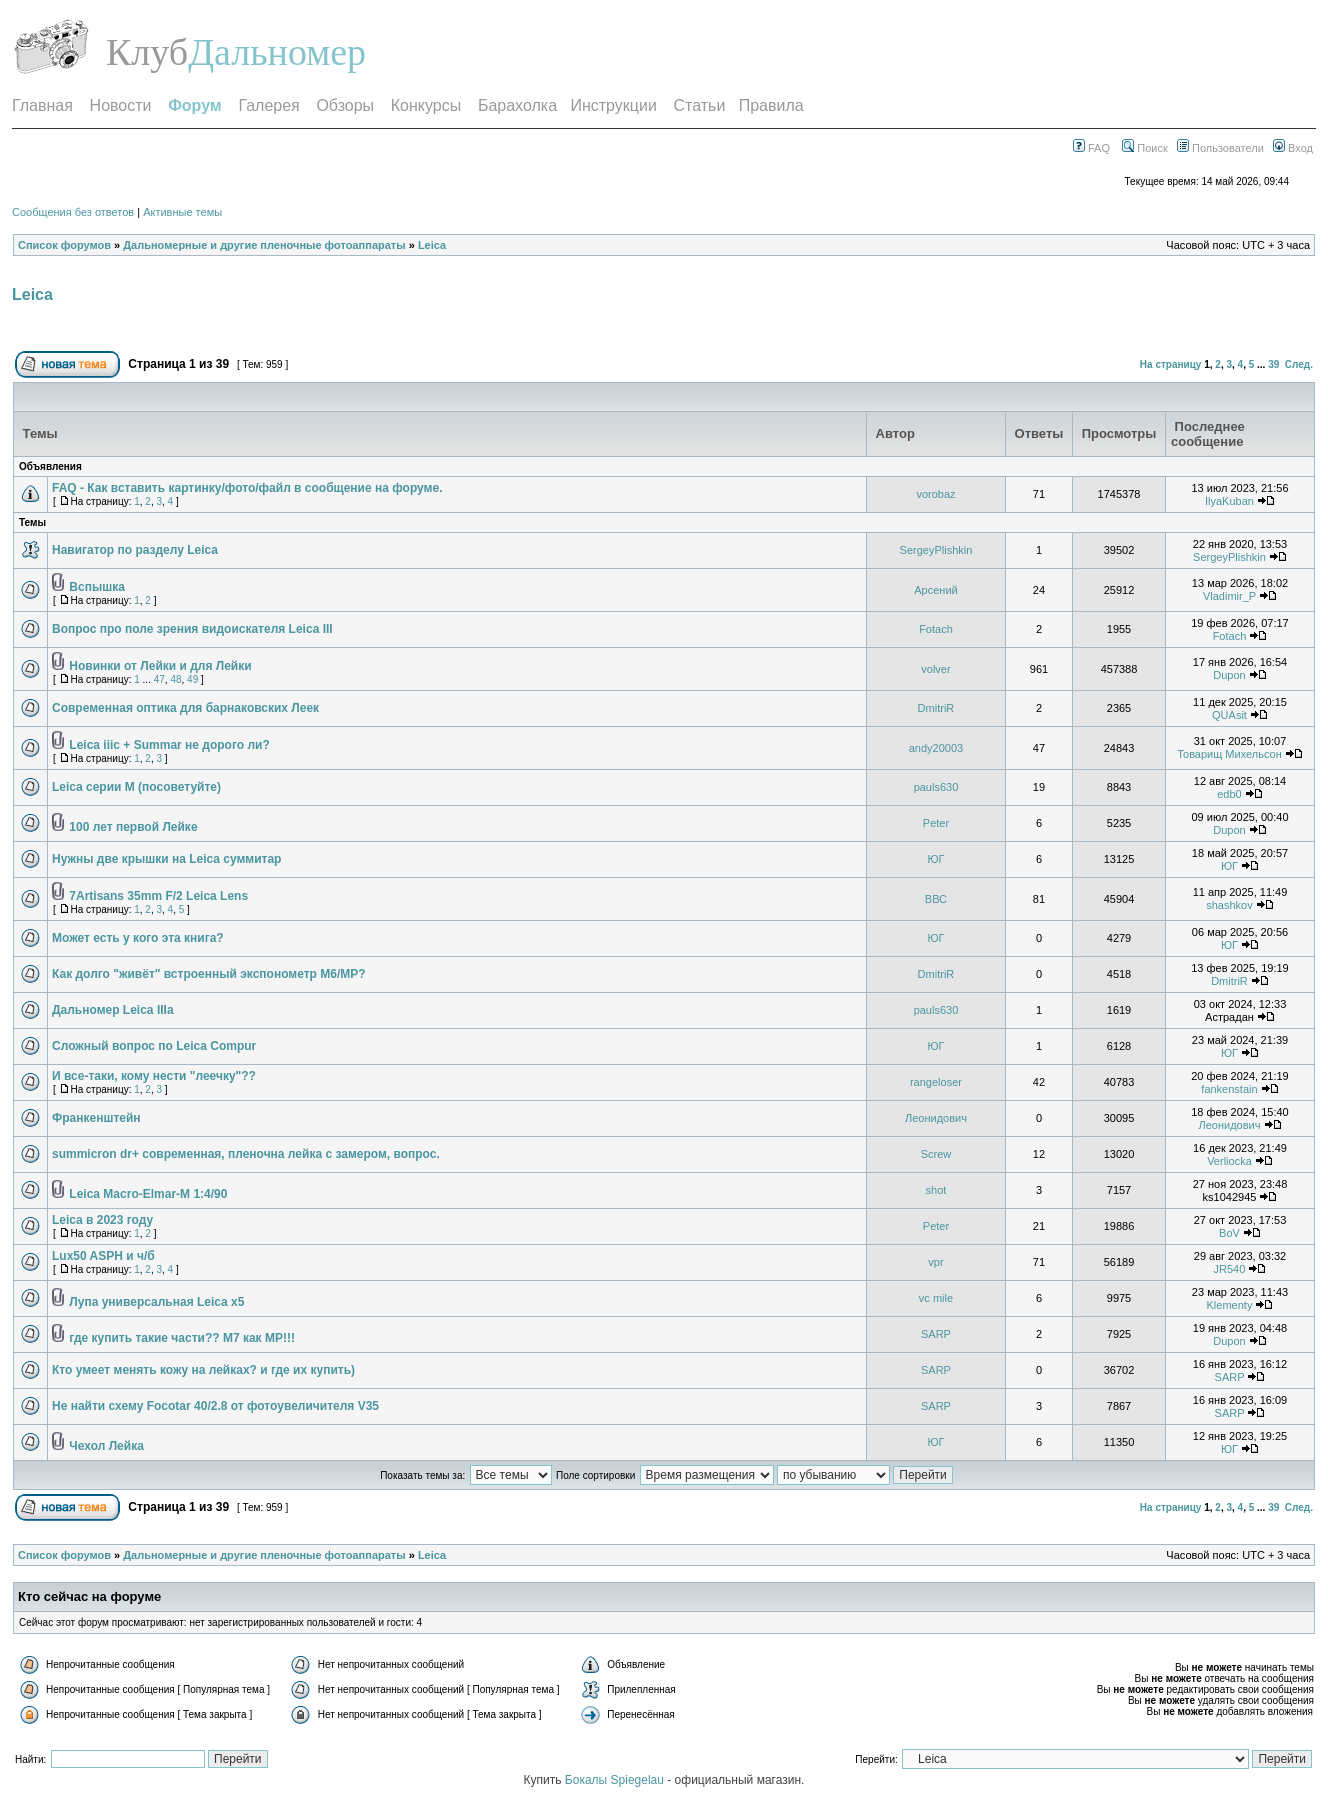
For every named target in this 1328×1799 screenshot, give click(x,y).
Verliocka (1229, 1161)
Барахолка (517, 105)
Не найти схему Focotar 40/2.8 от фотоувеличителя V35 (215, 1406)
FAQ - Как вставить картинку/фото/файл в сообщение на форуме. (247, 488)
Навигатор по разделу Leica (135, 550)
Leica (432, 245)
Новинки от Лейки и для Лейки (160, 666)
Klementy (1230, 1305)
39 (1273, 364)
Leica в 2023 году (102, 1220)
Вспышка (97, 587)
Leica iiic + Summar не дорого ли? (169, 745)
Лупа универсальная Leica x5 (156, 1302)
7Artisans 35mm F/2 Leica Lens (158, 896)
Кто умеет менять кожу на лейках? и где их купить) (203, 1370)
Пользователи (1220, 148)
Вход (1293, 148)
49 (192, 679)
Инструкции (613, 105)
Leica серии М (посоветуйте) (136, 787)
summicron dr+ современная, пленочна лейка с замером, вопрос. (246, 1154)
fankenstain (1229, 1089)
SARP (936, 1334)
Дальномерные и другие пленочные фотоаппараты (264, 245)
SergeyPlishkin (936, 550)
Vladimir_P (1229, 596)
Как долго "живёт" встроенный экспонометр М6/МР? (209, 974)
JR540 (1230, 1269)
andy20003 (936, 748)
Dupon (1229, 675)
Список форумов (64, 245)
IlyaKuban (1229, 501)
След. (1299, 364)
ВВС (936, 899)
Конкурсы (426, 105)
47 (159, 679)
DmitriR (936, 708)
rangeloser (936, 1082)
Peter (936, 823)
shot (936, 1190)
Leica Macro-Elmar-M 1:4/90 (148, 1194)
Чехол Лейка (106, 1446)
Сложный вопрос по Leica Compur (154, 1046)
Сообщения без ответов (73, 212)
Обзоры (345, 105)
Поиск (1145, 148)
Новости (121, 105)
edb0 (1229, 794)
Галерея (268, 105)
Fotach (936, 629)
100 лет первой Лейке (133, 827)
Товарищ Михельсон (1229, 754)
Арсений (935, 590)
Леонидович (936, 1118)
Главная (42, 105)
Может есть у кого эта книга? (138, 938)
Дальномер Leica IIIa (113, 1010)
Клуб (147, 52)
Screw (936, 1154)
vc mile (936, 1298)
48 (175, 679)
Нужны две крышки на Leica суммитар (166, 859)
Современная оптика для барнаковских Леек (185, 708)
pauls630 (936, 787)
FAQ (1091, 148)
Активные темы (182, 212)
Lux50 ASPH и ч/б (103, 1256)
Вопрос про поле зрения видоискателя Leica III (192, 629)
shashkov (1229, 905)
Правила (771, 105)
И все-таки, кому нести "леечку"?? (154, 1076)
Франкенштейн (96, 1118)
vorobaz (935, 494)
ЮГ (935, 859)
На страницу (1171, 364)
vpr (935, 1262)
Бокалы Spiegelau (616, 1780)
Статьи (700, 105)
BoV (1229, 1233)
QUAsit (1229, 715)
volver (935, 669)
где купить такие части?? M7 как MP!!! (182, 1338)
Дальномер (277, 52)
